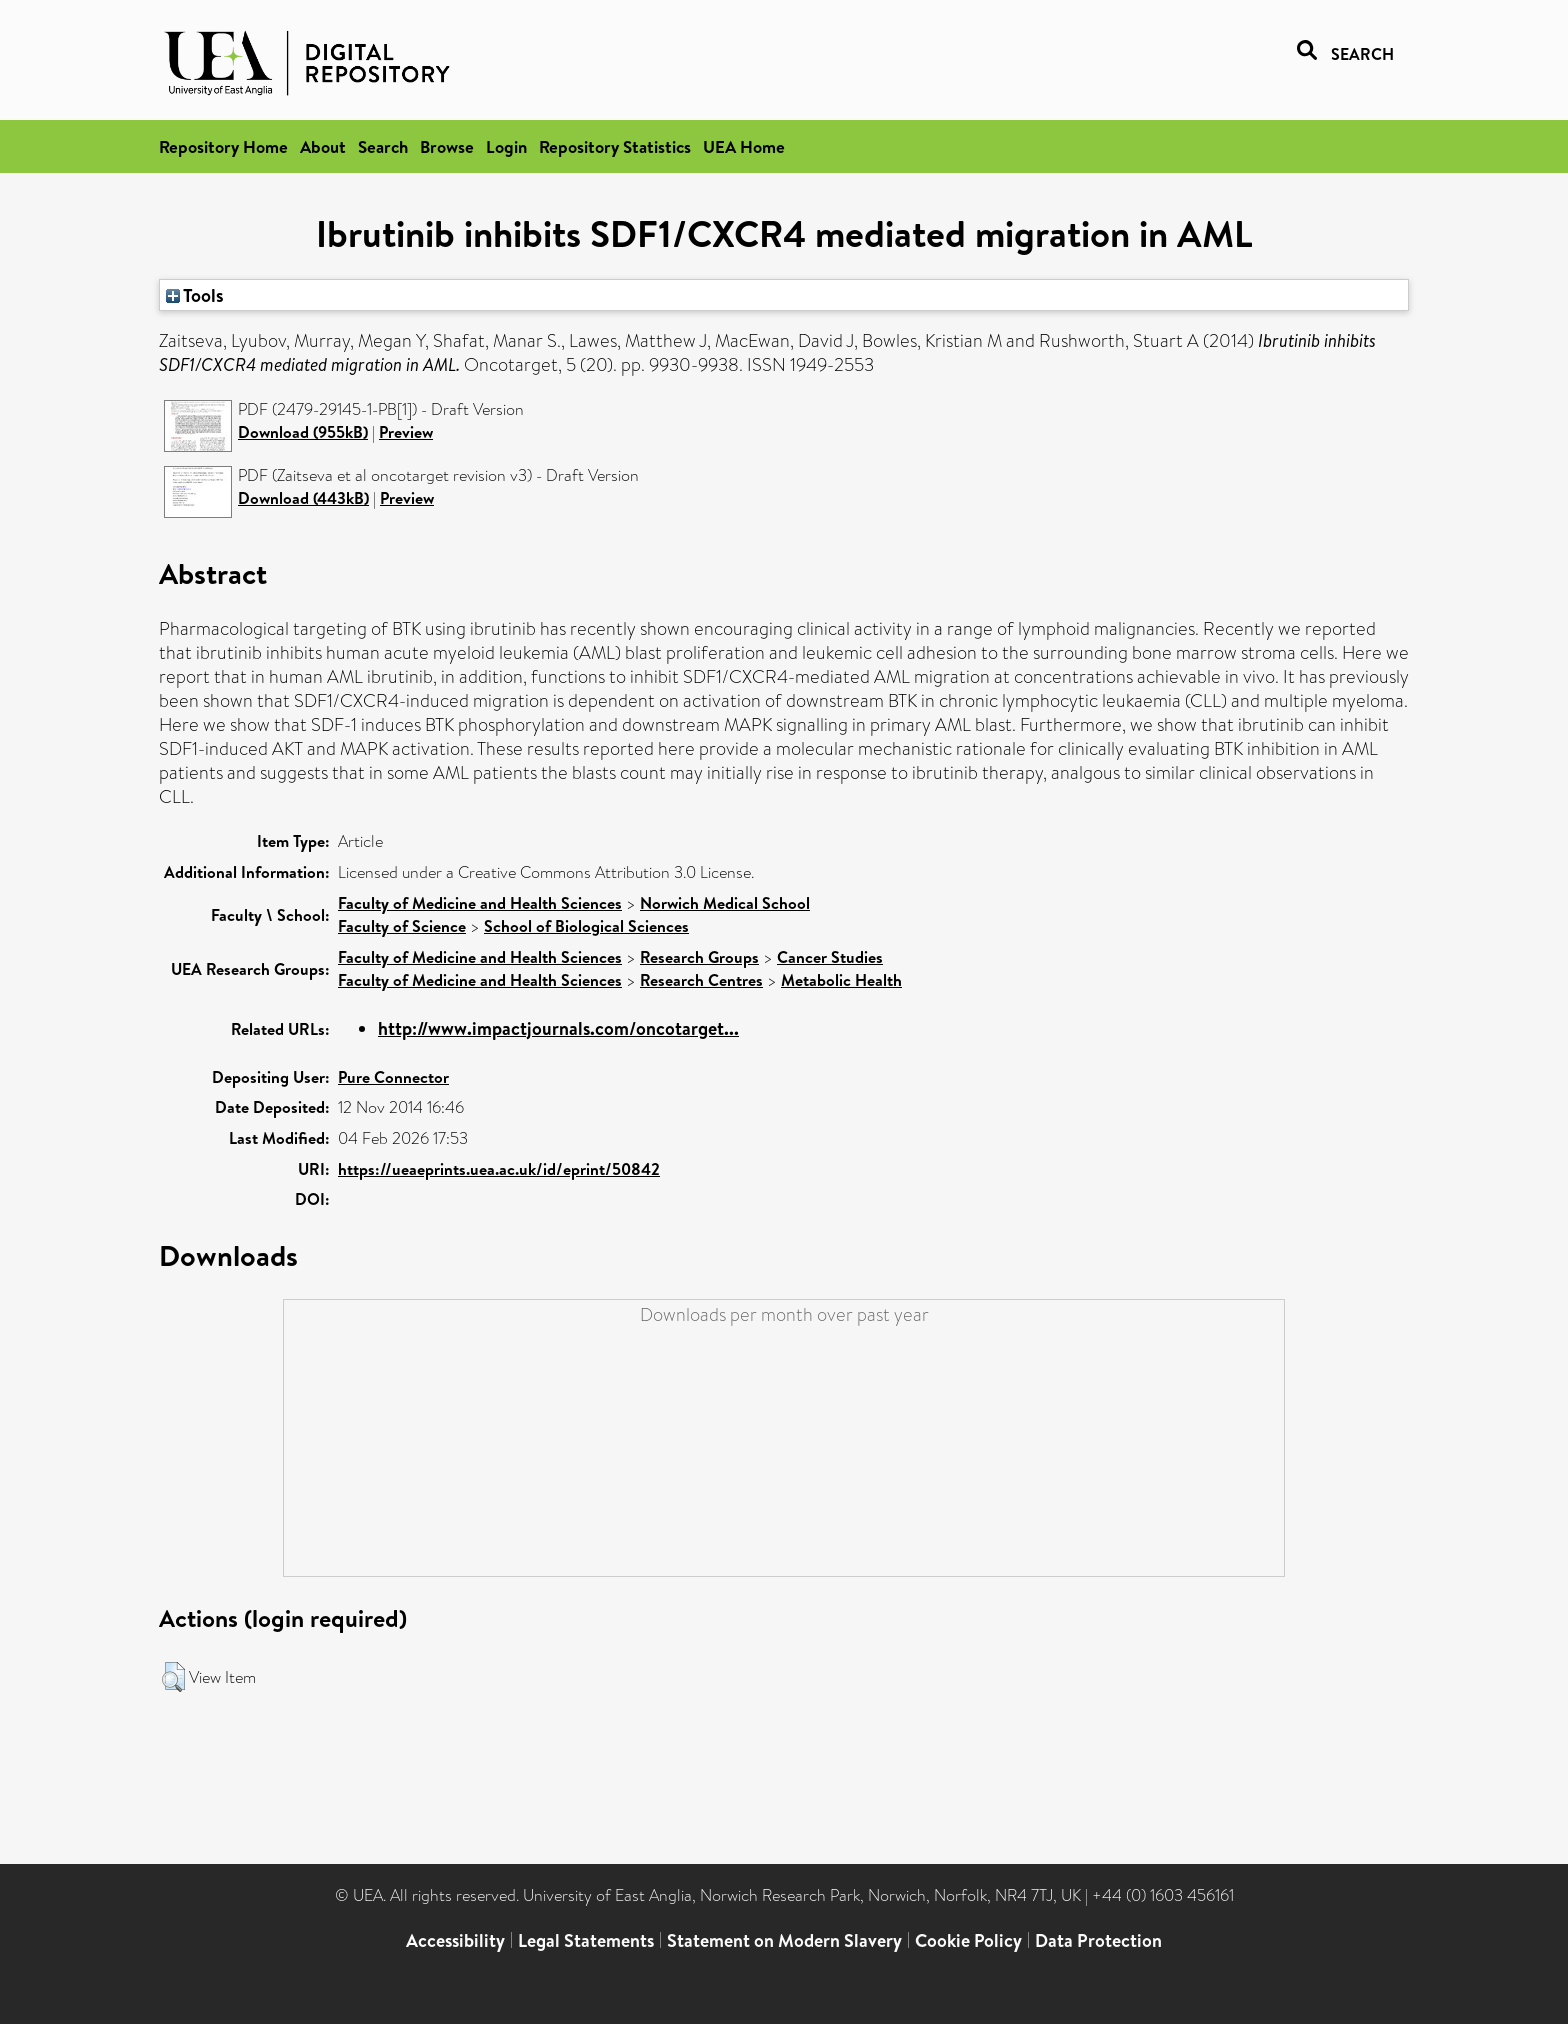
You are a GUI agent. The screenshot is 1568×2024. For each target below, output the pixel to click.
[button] (173, 1677)
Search (383, 146)
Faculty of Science (402, 926)
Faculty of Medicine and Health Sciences (480, 903)
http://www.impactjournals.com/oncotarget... (558, 1028)
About (323, 146)
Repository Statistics (615, 146)
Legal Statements (586, 1940)
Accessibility (455, 1940)
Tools (195, 295)
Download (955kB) (303, 432)
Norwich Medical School (725, 903)
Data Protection (1098, 1940)
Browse (447, 146)
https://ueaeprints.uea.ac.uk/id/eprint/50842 (499, 1169)
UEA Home (744, 146)
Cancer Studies (830, 957)
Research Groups (699, 957)
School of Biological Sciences (586, 926)
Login (506, 146)
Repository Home (223, 146)
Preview (406, 432)
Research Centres (701, 980)
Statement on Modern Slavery (784, 1940)
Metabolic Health (841, 980)
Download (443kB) (303, 498)
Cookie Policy (968, 1940)
